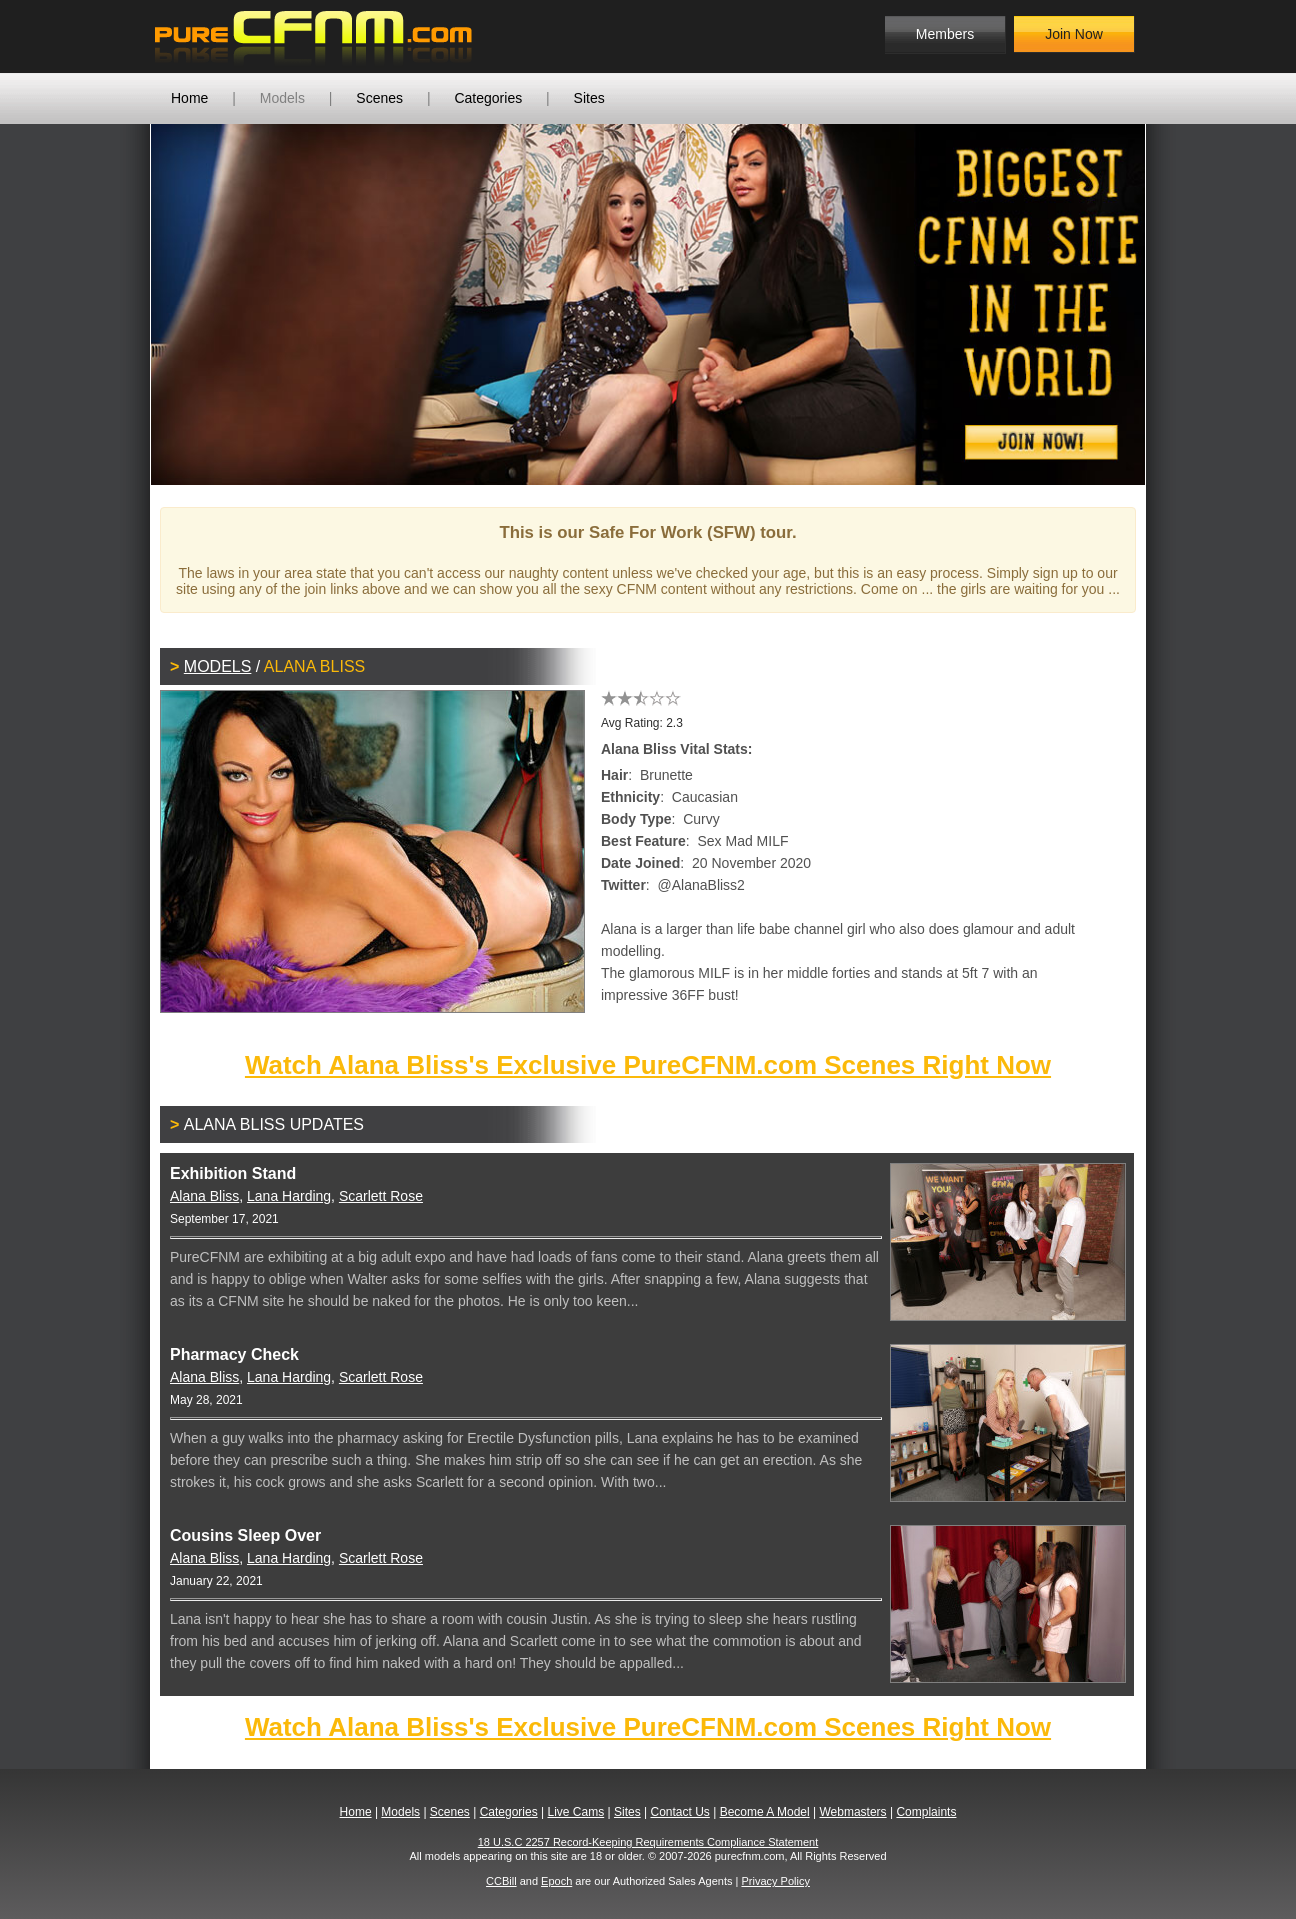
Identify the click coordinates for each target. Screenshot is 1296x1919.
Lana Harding (289, 1196)
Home (189, 98)
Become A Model (765, 1812)
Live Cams (576, 1812)
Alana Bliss (204, 1196)
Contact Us (679, 1812)
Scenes (379, 98)
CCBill (501, 1881)
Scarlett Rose (381, 1196)
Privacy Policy (775, 1881)
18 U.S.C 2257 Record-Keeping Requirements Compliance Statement (648, 1842)
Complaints (926, 1812)
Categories (488, 98)
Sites (589, 98)
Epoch (556, 1881)
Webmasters (852, 1812)
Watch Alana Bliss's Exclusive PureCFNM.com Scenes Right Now (648, 1065)
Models (282, 98)
